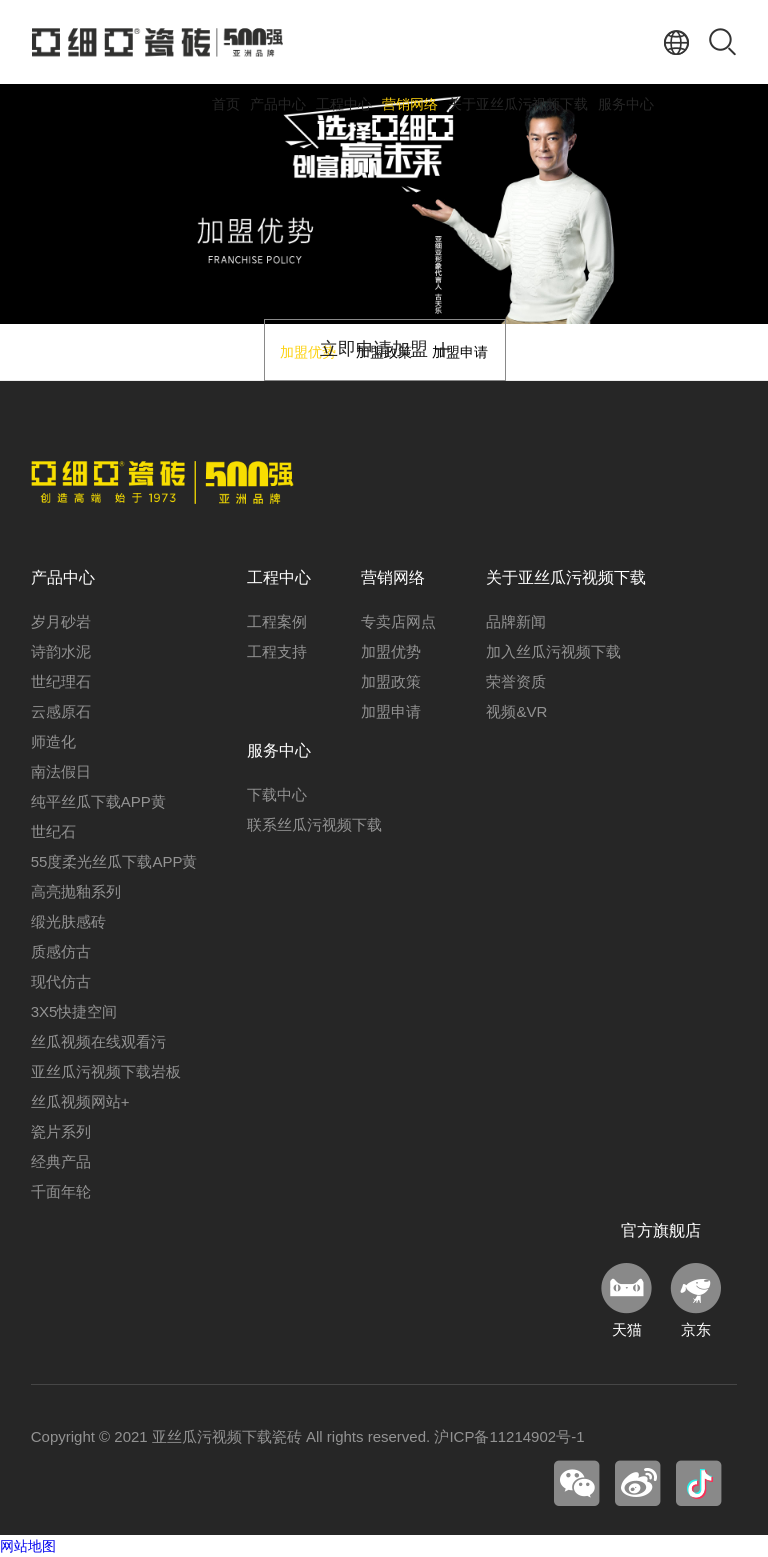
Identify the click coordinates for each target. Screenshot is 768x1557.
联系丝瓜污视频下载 (314, 824)
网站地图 (28, 1546)
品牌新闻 (516, 621)
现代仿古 (61, 981)
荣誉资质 (516, 681)
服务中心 (626, 104)
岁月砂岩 (61, 621)
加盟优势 (391, 651)
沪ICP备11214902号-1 (509, 1436)
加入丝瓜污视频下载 (553, 651)
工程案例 (277, 621)
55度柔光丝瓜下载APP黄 (114, 861)
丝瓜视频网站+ (80, 1101)
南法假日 (61, 771)
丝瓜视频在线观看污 (98, 1041)
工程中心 (344, 104)
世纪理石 (61, 681)
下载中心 (277, 794)
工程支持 (277, 651)
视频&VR (516, 711)
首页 (226, 104)
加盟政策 (391, 681)
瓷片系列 (61, 1131)
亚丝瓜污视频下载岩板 (106, 1071)
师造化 (53, 741)
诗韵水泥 (61, 651)
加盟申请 (391, 711)
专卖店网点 (398, 621)
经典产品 (61, 1161)
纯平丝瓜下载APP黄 (98, 801)
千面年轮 (61, 1191)
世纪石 (53, 831)
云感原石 (61, 711)
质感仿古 (61, 951)
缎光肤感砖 (68, 921)
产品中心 (278, 104)
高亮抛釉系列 (76, 891)
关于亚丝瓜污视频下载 (518, 104)
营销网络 (410, 104)
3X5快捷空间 (74, 1011)
